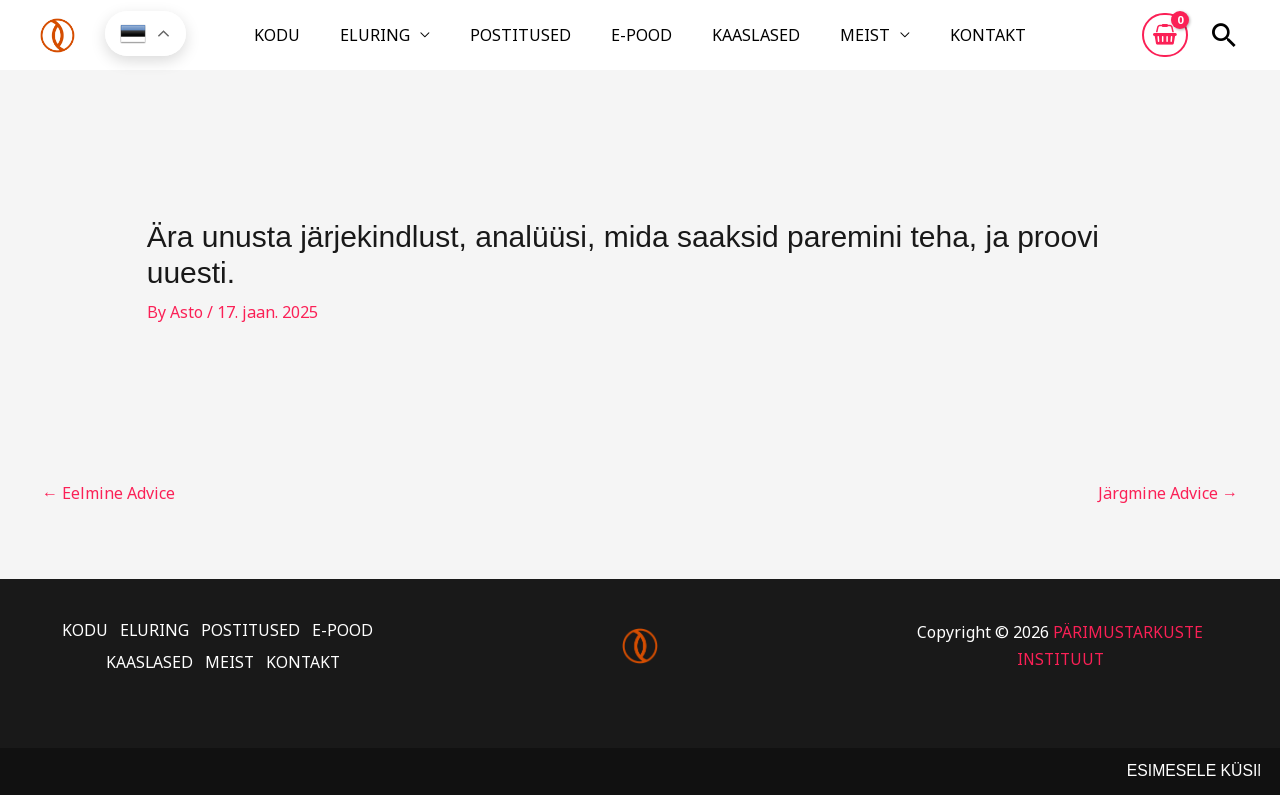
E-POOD (641, 43)
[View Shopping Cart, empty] (1165, 43)
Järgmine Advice (1168, 509)
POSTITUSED (544, 43)
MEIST (817, 43)
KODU (349, 43)
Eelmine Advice (108, 509)
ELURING (423, 43)
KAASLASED (732, 43)
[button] (1224, 43)
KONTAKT (916, 43)
